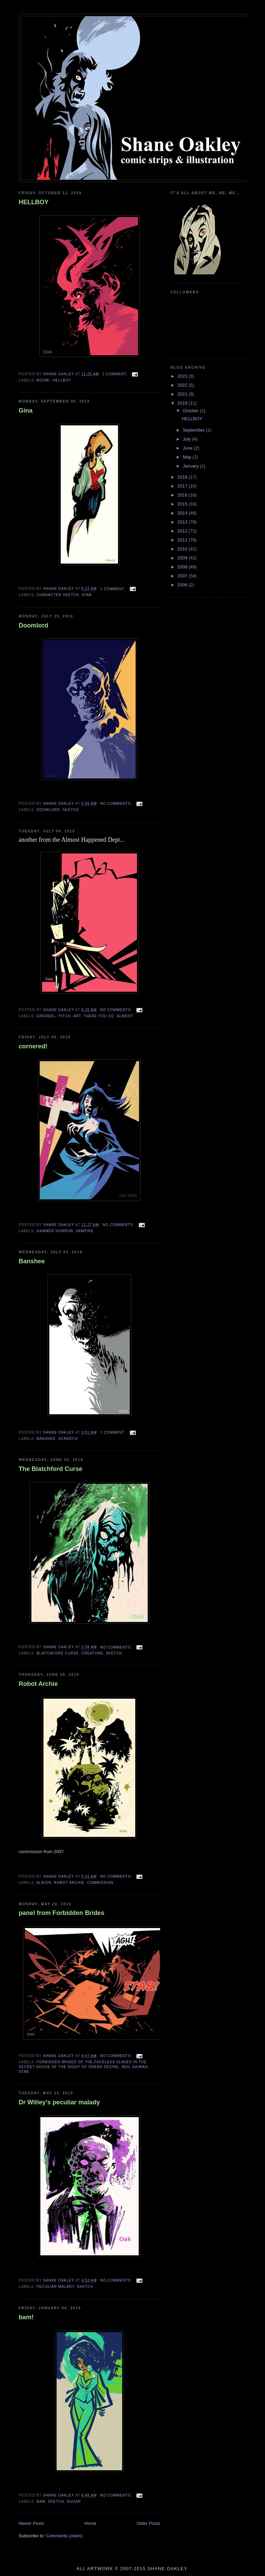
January (191, 466)
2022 (183, 385)
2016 (183, 495)
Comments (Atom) (64, 2535)
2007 (183, 575)
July (187, 439)
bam (41, 2501)
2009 (183, 557)
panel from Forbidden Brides (62, 1912)
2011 (183, 539)
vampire (85, 1231)
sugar (74, 2501)
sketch (70, 810)
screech (68, 1439)
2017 (183, 486)
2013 (183, 522)
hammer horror (55, 1231)
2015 (183, 504)
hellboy (62, 380)
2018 (183, 477)
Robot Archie (38, 1683)
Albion (43, 1883)
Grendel (46, 1016)
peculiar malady (55, 2287)
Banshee (32, 1261)
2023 (183, 376)
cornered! (33, 1046)
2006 (183, 584)
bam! (26, 2317)
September (194, 430)
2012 (183, 531)
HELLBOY (34, 202)
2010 (183, 548)
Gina (25, 410)
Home (91, 2523)
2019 (183, 403)
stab (24, 2072)
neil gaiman (134, 2067)
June (188, 448)
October (191, 410)
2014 (183, 513)
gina (87, 595)
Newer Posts (31, 2523)
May (188, 457)
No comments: (116, 803)
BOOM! (43, 380)
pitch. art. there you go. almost (96, 1016)
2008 (183, 566)
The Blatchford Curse (50, 1468)
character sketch (58, 595)
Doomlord (33, 625)
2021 (183, 394)
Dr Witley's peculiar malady (59, 2102)
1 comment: (115, 374)
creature (92, 1653)
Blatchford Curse (58, 1653)
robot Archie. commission (84, 1883)
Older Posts (148, 2523)
